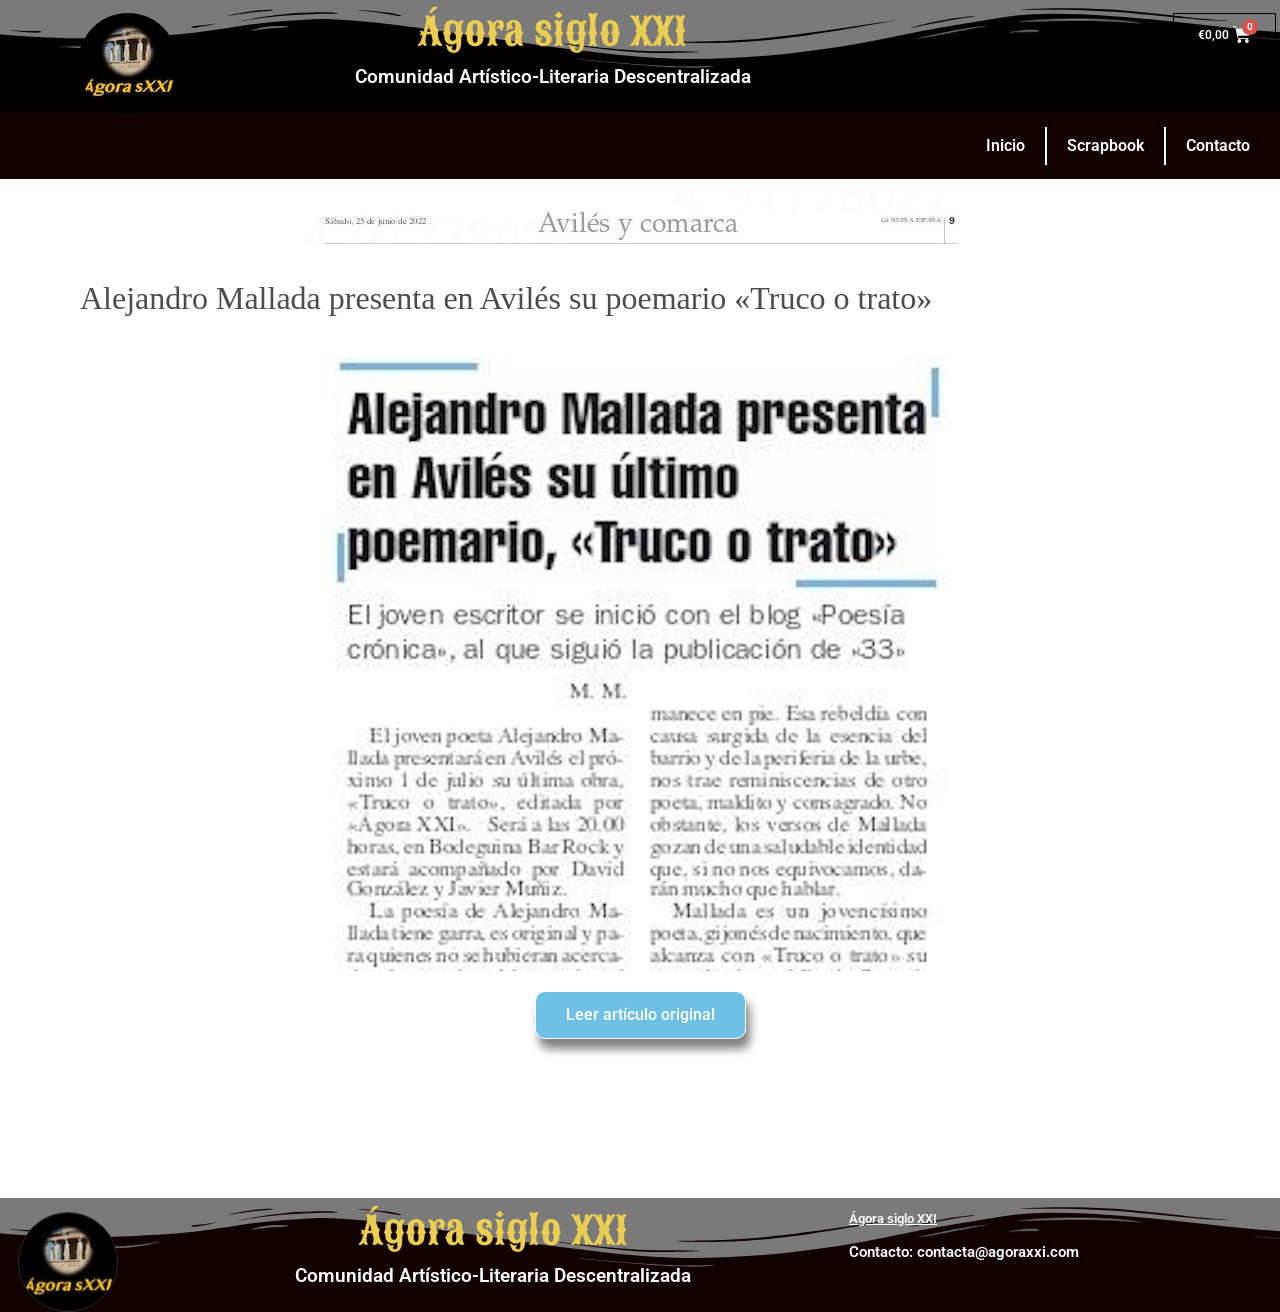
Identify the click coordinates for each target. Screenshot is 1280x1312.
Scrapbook (1105, 145)
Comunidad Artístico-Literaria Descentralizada (553, 76)
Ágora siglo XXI (552, 32)
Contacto (1218, 145)
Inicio (1005, 145)
